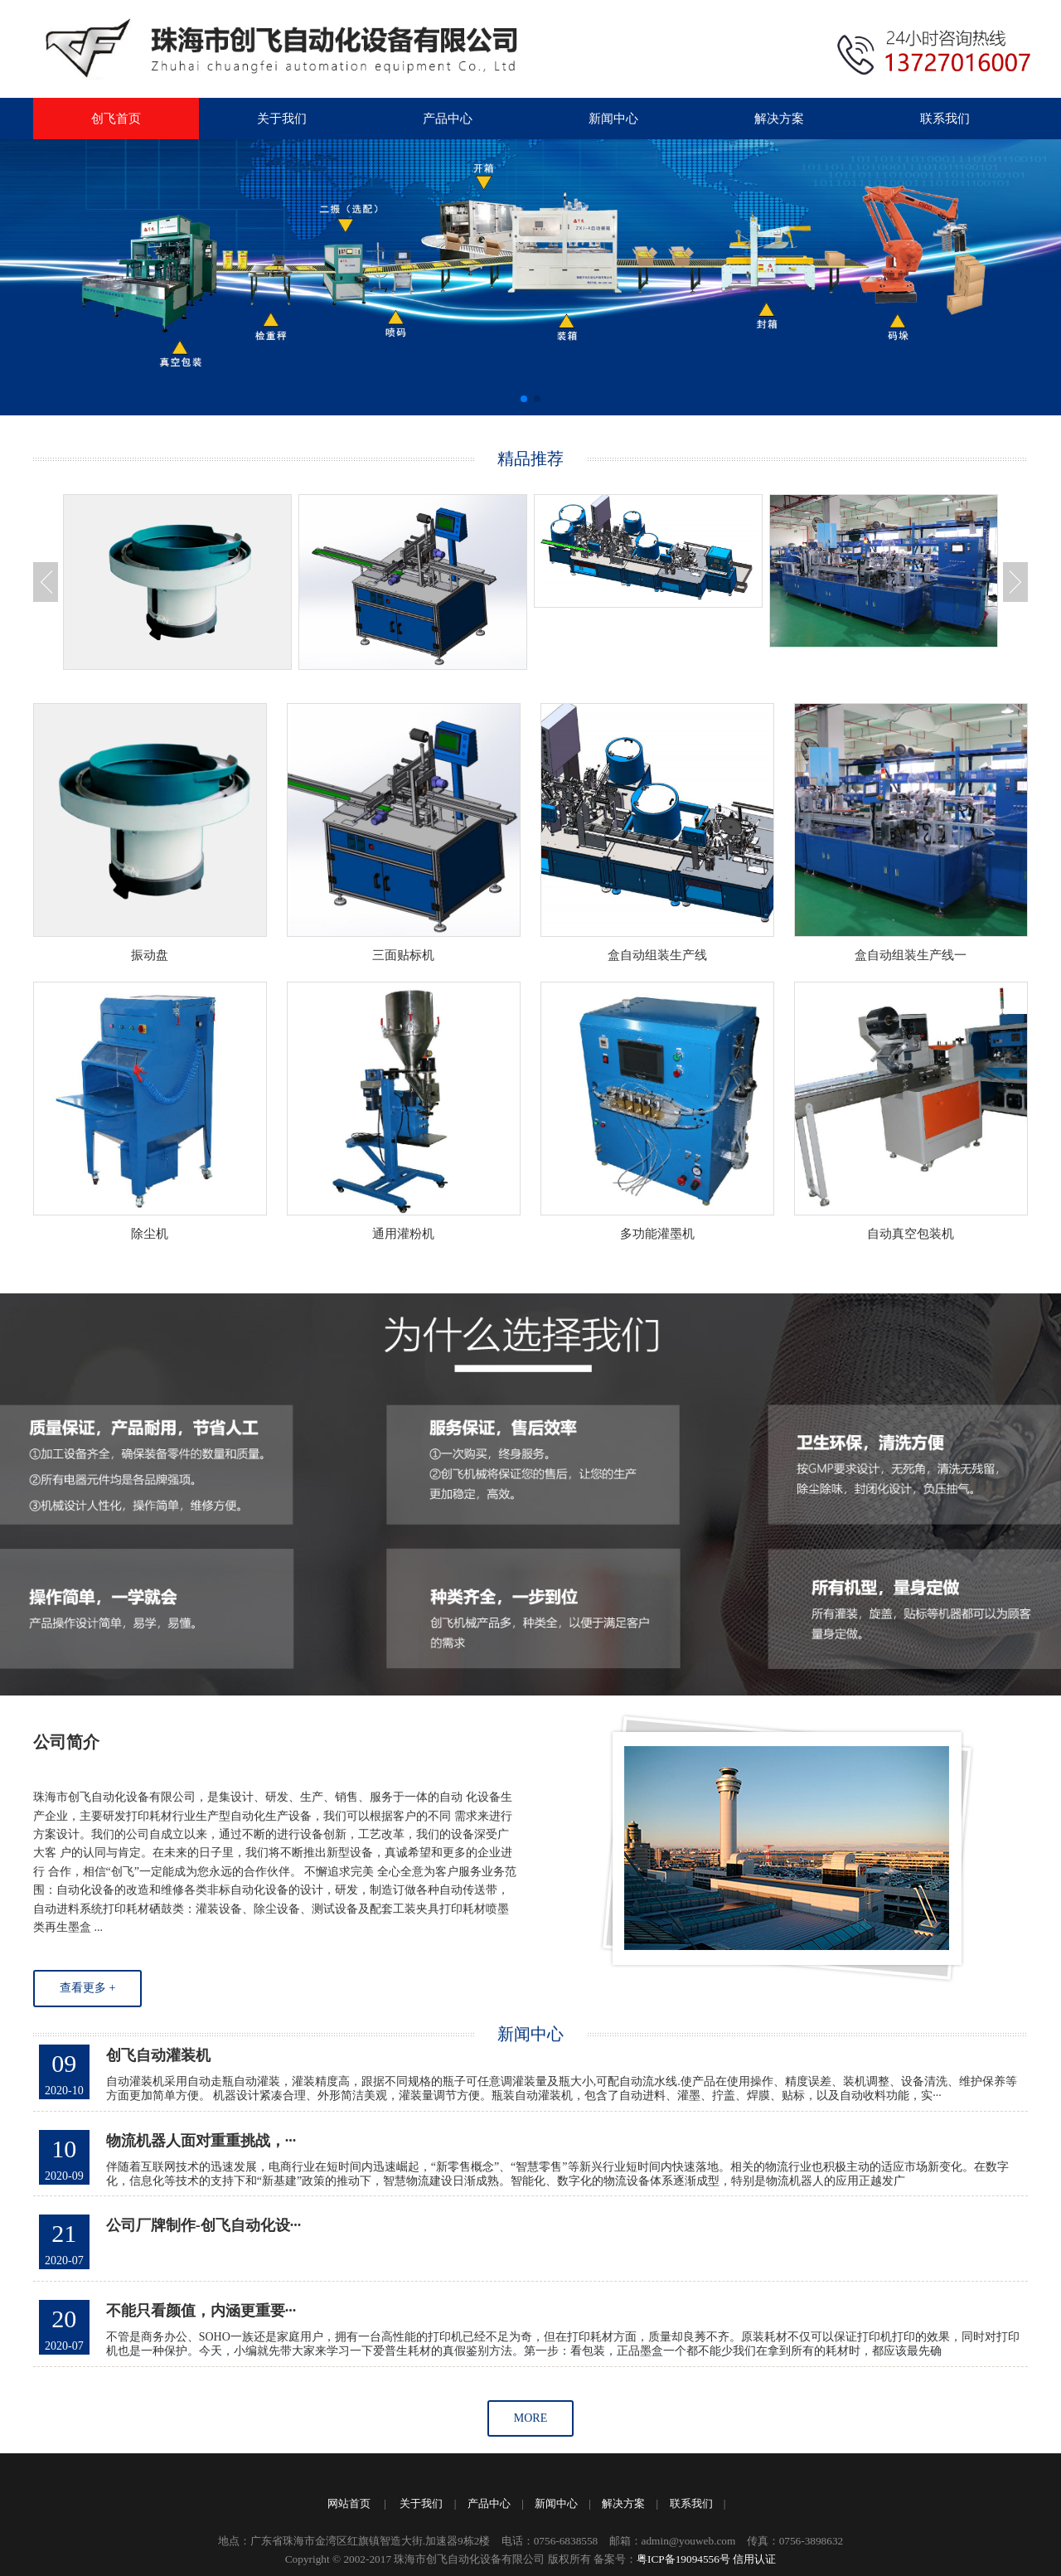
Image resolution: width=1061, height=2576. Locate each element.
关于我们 (282, 118)
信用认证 (754, 2559)
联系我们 (945, 118)
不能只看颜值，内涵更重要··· (201, 2320)
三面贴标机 (403, 955)
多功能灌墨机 (657, 1233)
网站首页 (349, 2503)
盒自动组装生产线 (657, 955)
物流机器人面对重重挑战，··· (201, 2150)
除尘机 (149, 1233)
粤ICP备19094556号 (683, 2559)
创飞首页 (116, 118)
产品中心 (447, 118)
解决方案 (779, 118)
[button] (524, 398)
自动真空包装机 (910, 1233)
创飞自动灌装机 (158, 2065)
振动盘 (149, 955)
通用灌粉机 (403, 1233)
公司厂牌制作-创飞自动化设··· (204, 2235)
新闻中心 (613, 118)
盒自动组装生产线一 (911, 955)
